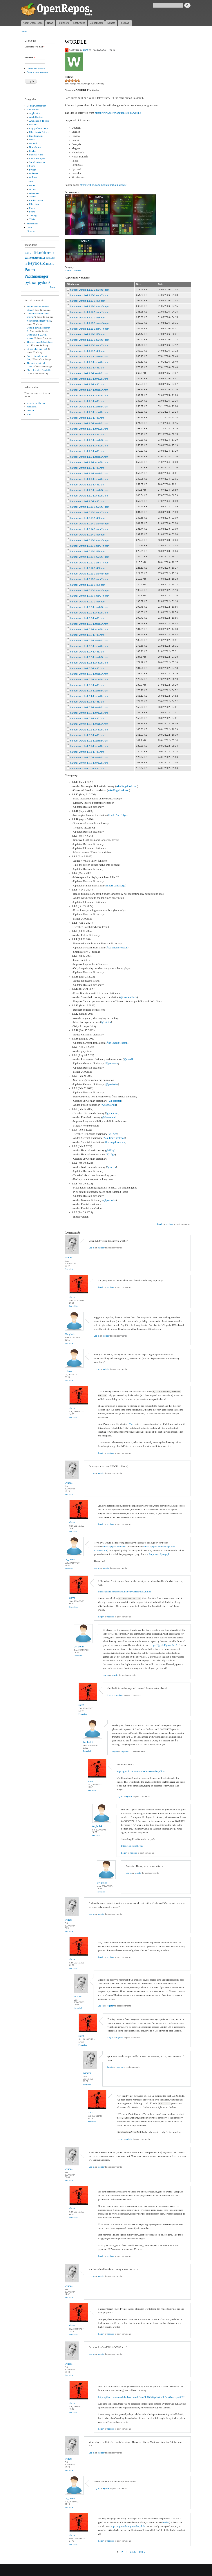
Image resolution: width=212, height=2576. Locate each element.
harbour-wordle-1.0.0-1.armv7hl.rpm (89, 763)
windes (69, 1257)
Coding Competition (36, 105)
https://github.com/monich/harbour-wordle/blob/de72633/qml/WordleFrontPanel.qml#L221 (142, 2397)
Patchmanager (36, 276)
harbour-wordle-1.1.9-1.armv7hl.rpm (89, 362)
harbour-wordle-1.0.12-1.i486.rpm (87, 568)
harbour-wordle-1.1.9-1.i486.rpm (87, 367)
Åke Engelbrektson (126, 786)
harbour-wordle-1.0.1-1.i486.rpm (87, 752)
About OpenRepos (33, 23)
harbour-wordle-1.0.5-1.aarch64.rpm (89, 674)
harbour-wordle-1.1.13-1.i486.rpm (87, 300)
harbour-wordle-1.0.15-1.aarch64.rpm (89, 506)
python (31, 282)
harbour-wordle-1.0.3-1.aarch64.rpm (89, 707)
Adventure (34, 193)
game (28, 257)
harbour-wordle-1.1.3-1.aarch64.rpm (89, 440)
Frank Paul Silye (117, 815)
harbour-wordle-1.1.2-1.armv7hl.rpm (89, 462)
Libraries (31, 231)
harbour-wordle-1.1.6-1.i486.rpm (87, 417)
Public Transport (37, 158)
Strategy (33, 215)
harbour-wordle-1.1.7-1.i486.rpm (87, 401)
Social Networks (37, 162)
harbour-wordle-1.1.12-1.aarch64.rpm (89, 306)
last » (142, 2551)
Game (32, 185)
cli (53, 253)
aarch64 (31, 252)
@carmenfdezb (128, 997)
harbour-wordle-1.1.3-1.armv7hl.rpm (89, 445)
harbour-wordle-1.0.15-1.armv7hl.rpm (89, 512)
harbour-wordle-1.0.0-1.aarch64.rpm (89, 757)
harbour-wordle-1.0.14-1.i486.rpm (87, 534)
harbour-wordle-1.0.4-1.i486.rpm (87, 701)
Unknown (33, 173)
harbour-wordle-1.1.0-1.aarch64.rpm (89, 490)
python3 (44, 283)
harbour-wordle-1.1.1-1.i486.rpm (87, 484)
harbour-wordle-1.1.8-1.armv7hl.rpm (89, 378)
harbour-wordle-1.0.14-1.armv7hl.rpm (89, 529)
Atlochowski (109, 1104)
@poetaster (112, 1063)
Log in (160, 1224)
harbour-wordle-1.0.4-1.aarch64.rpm (89, 690)
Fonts (29, 227)
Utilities (33, 177)
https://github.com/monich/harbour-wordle (103, 184)
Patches (32, 151)
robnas (68, 1371)
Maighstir (70, 1334)
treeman (30, 410)
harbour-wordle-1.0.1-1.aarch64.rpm (89, 740)
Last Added (79, 23)
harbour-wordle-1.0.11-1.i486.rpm (87, 584)
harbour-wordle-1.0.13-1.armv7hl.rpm (89, 545)
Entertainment (35, 136)
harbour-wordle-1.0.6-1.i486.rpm (87, 668)
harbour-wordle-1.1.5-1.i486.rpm (87, 434)
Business (33, 124)
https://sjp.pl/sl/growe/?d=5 (164, 1645)
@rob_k (111, 1166)
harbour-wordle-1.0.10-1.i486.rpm (87, 601)
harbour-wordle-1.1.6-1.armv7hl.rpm (89, 412)
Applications (33, 109)
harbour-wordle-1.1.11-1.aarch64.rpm (89, 323)
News (50, 23)
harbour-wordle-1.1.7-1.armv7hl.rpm (89, 395)
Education (34, 204)
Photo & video (36, 154)
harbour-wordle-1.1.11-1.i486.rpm (87, 334)
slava (85, 50)
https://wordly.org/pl (159, 1554)
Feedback (125, 23)
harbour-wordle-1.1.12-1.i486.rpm (87, 317)
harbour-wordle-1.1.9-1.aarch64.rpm (89, 356)
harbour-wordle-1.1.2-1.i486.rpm (87, 467)
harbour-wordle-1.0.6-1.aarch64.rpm (89, 657)
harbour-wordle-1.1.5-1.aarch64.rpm (89, 423)
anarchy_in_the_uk (36, 403)
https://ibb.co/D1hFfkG (132, 1845)
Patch (30, 269)
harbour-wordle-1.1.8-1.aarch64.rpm (89, 373)
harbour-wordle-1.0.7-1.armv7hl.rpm (89, 646)
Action (32, 189)
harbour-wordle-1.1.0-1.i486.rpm (87, 501)
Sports (32, 166)
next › (133, 2551)
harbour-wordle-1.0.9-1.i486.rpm (87, 618)
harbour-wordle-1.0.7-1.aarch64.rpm (89, 640)
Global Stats (96, 23)
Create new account (36, 68)
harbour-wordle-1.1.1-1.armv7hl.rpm (89, 479)
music (50, 263)
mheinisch (32, 406)
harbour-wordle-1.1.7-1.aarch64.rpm (89, 389)
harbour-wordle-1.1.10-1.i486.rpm (87, 351)
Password (30, 57)
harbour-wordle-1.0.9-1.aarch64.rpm (89, 607)
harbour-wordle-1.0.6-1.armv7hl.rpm (89, 662)
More (52, 287)
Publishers (63, 23)
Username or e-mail (35, 46)
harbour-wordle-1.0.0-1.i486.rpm (87, 768)
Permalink (69, 1269)
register (169, 1224)
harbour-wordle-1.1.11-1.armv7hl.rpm (89, 328)
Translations (32, 223)
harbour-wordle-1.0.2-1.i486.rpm (87, 735)
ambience (45, 253)
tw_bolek (70, 1559)
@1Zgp (113, 1133)
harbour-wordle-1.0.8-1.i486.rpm (87, 635)
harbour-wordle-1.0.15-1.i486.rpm (87, 518)
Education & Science (39, 132)
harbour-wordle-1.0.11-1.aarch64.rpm (89, 573)
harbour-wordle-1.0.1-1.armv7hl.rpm (89, 746)
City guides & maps (38, 128)
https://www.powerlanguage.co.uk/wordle (118, 112)
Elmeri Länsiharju (115, 885)
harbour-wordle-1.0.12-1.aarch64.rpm (89, 557)
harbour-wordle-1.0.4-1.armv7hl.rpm (89, 696)
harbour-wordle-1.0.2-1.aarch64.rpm (89, 724)
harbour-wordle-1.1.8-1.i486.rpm (87, 384)
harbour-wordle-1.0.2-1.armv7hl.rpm (89, 729)
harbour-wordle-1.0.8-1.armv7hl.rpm (89, 629)
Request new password (37, 72)
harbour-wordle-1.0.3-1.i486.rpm (87, 718)
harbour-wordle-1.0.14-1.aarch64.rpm (89, 523)
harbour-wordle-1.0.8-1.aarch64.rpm (89, 623)
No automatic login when (39, 321)
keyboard (37, 263)
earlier (166, 2522)
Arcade (32, 196)
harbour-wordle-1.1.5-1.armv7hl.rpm (89, 428)
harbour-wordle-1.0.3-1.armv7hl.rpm (89, 713)
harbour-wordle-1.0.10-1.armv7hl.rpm (89, 596)
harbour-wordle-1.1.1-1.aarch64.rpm (89, 473)
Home (24, 31)
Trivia (32, 219)
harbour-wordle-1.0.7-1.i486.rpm (87, 651)
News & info (35, 147)
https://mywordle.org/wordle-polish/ (128, 2526)
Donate (111, 23)
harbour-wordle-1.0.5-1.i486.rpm (87, 685)
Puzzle (32, 208)
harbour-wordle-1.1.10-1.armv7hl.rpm (89, 345)
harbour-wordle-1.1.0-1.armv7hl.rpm (89, 495)
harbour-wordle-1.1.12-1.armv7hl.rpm (89, 312)
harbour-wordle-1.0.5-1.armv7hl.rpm (89, 679)
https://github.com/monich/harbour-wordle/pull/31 (141, 1771)
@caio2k (106, 1022)
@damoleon (108, 1117)
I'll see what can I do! (37, 349)
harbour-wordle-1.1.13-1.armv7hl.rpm (89, 295)
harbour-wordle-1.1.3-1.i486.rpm (87, 451)
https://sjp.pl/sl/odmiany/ (114, 1546)
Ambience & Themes (39, 121)
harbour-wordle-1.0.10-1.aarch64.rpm (89, 590)
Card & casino (36, 200)
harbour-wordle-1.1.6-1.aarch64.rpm (89, 406)
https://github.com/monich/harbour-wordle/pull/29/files (124, 1591)
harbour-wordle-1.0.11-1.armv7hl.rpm (89, 579)
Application (34, 113)
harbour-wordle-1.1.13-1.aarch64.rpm (89, 289)
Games (30, 181)
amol (29, 414)
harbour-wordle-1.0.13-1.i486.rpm (87, 551)
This (131, 1424)
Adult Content (36, 117)
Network (33, 143)
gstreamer (38, 257)
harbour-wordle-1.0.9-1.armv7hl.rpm (89, 612)
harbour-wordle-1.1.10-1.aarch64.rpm (89, 339)
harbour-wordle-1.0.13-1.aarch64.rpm (89, 540)
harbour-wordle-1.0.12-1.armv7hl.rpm (89, 562)
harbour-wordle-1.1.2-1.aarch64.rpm (89, 456)
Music (32, 139)
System (32, 169)
